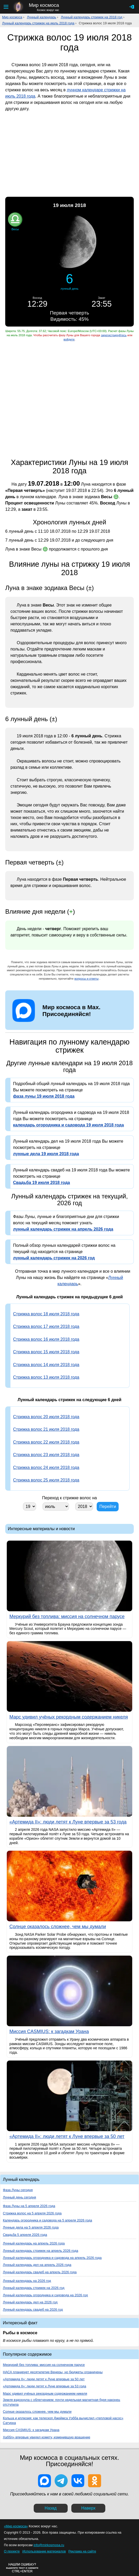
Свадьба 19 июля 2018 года (41, 1182)
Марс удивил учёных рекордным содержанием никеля (45, 2393)
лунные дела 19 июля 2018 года (46, 1154)
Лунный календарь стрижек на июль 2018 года (38, 23)
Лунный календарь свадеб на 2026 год (33, 2309)
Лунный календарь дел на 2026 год (30, 2302)
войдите (68, 339)
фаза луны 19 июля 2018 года (43, 1096)
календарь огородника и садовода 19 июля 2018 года (68, 1125)
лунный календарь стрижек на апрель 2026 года (63, 1229)
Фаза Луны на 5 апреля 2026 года (29, 2206)
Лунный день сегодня (19, 2197)
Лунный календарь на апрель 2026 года (34, 2243)
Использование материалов (44, 2551)
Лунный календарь (41, 17)
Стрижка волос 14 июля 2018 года (46, 1364)
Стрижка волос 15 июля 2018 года (46, 1352)
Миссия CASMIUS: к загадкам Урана (31, 2430)
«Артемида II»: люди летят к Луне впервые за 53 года (44, 2386)
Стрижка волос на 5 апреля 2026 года (32, 2213)
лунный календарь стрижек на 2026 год (54, 1258)
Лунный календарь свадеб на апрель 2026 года (40, 2272)
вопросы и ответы (86, 978)
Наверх (88, 2508)
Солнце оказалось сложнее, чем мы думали (37, 2412)
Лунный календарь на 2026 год (27, 2281)
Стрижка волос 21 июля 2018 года (46, 1429)
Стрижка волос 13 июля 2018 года (46, 1377)
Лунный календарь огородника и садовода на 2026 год (45, 2295)
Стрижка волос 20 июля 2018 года (46, 1417)
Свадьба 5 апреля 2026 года (25, 2235)
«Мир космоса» (16, 2526)
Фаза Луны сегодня (18, 2190)
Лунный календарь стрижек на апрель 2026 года (40, 2251)
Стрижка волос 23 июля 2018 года (46, 1454)
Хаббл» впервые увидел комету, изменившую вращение (46, 2437)
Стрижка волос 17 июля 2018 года (46, 1326)
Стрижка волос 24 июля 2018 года (46, 1467)
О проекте (12, 2551)
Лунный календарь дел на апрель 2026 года (37, 2265)
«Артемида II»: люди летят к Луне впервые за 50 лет (44, 2379)
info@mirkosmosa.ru (48, 2545)
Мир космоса (12, 17)
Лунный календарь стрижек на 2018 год (91, 17)
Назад (51, 2508)
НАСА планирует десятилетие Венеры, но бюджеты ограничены (53, 2372)
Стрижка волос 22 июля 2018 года (46, 1442)
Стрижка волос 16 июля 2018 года (46, 1339)
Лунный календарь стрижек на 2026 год (33, 2288)
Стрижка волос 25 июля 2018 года (46, 1480)
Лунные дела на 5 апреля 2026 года (31, 2227)
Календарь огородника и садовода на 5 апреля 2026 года (47, 2220)
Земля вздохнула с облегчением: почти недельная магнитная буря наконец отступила (61, 2402)
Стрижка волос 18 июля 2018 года (46, 1314)
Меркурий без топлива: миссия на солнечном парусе (44, 2365)
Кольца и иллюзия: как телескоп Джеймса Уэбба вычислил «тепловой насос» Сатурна (63, 2420)
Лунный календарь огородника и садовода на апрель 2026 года (52, 2258)
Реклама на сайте (82, 2551)
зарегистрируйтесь (113, 335)
